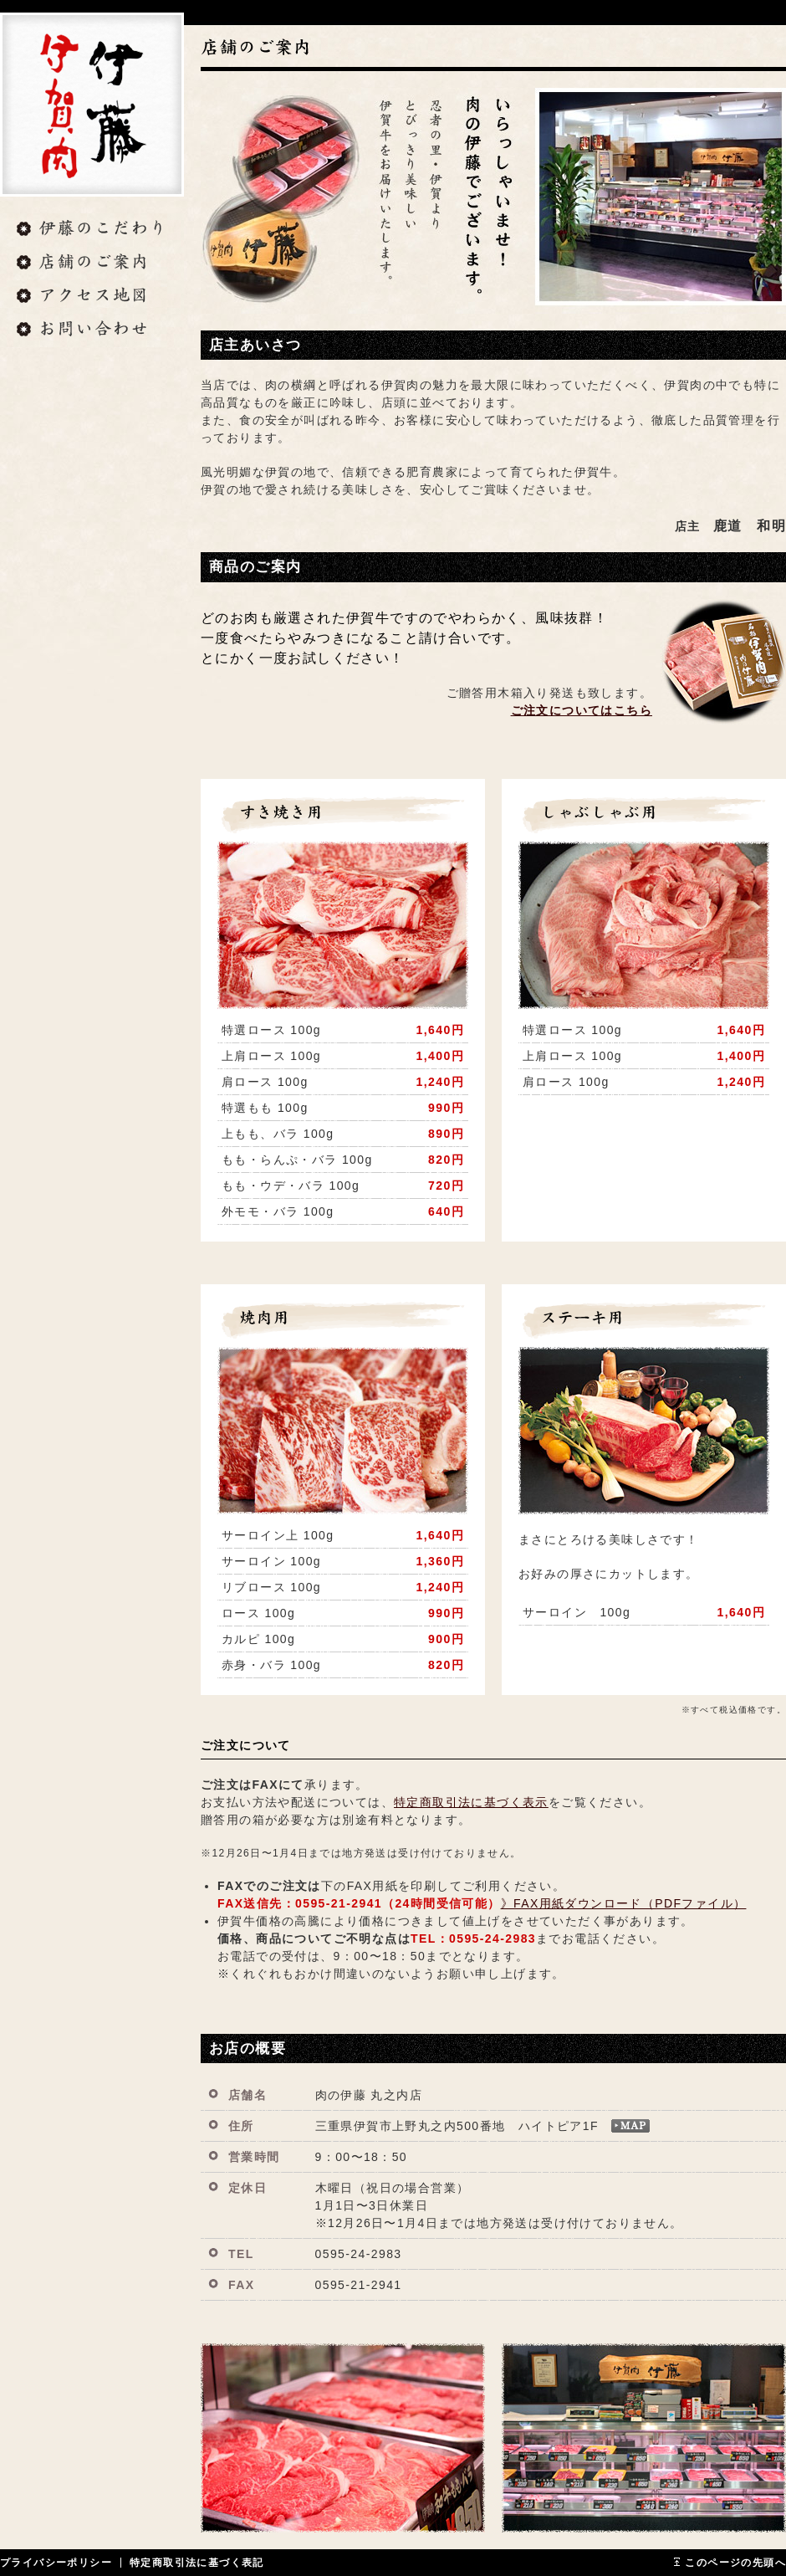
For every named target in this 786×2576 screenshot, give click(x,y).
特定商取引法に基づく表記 (197, 2562)
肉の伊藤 (92, 105)
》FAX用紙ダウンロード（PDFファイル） (624, 1903)
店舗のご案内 (92, 263)
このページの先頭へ (735, 2562)
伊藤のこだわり (92, 230)
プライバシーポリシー (56, 2562)
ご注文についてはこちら (581, 710)
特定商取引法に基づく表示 (471, 1802)
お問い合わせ (92, 330)
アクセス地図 (92, 297)
